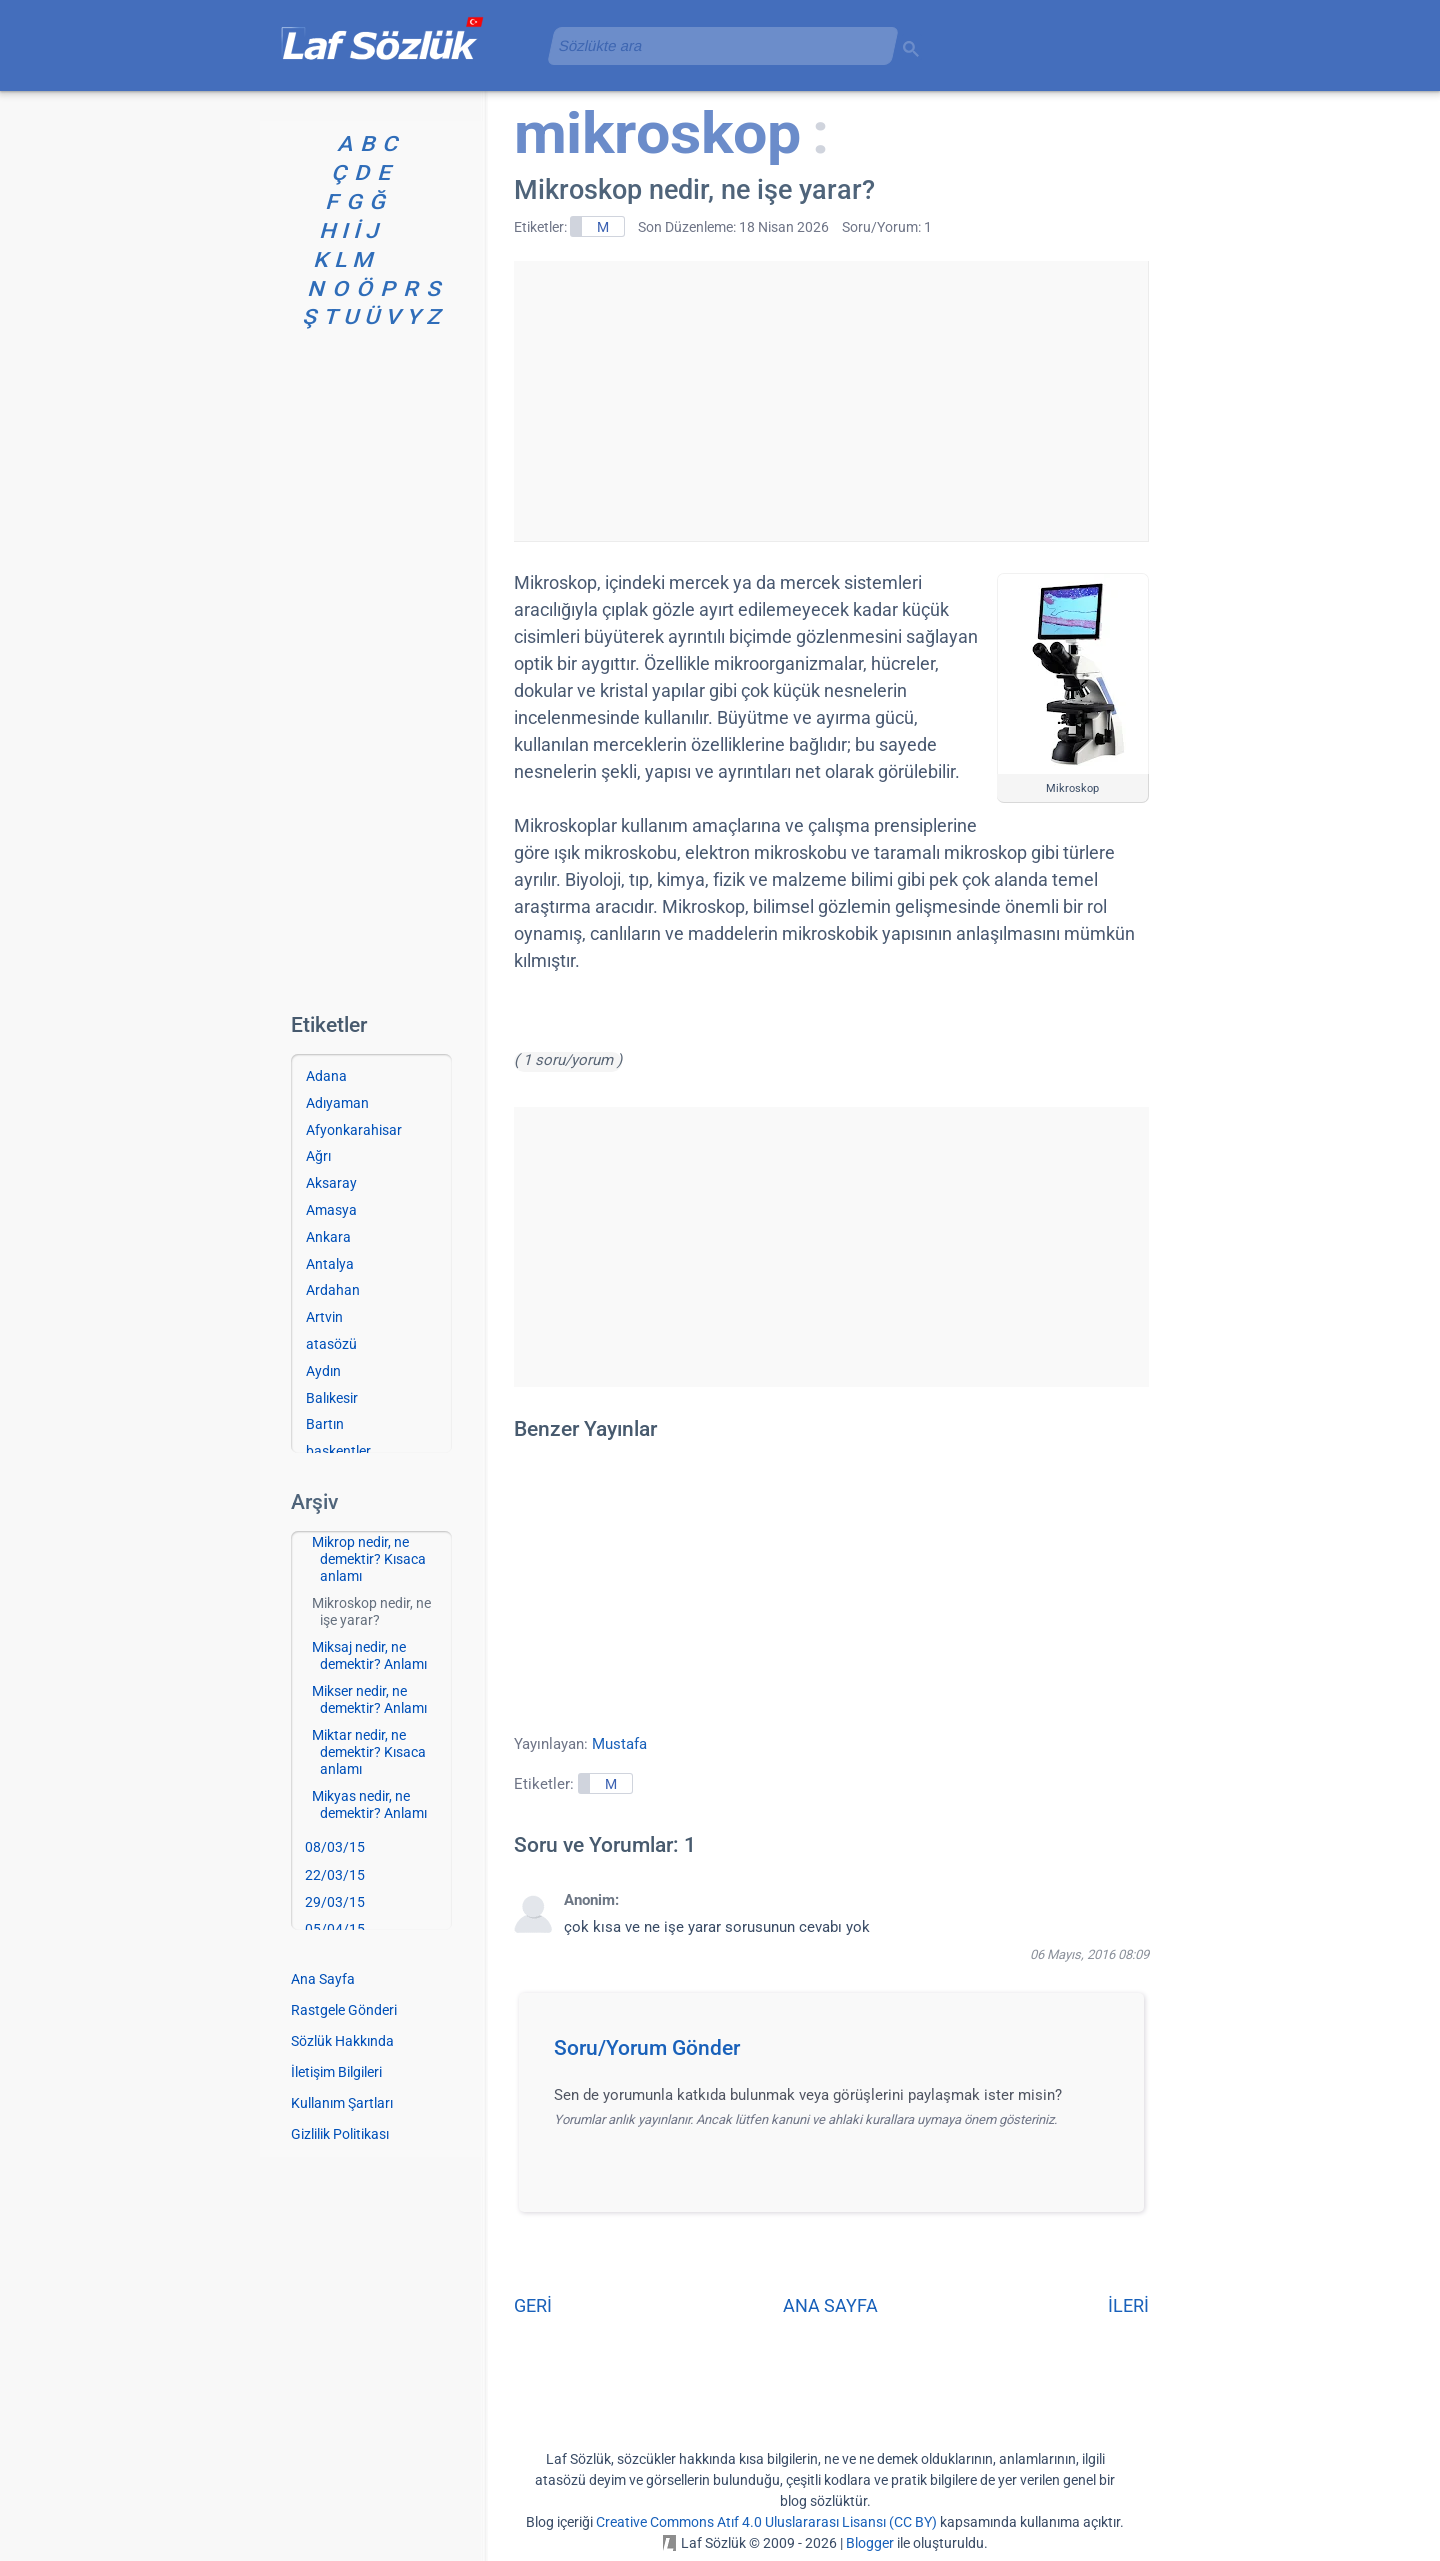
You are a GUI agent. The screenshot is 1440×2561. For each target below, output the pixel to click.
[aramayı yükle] (715, 45)
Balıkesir (332, 1398)
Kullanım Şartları (342, 2103)
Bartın (325, 1424)
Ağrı (318, 1156)
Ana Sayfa (323, 1979)
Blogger (870, 2543)
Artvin (324, 1317)
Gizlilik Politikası (340, 2134)
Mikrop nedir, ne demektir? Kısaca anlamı (369, 1559)
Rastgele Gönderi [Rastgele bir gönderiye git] (344, 2010)
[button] (838, 2054)
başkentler (338, 1451)
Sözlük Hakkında (342, 2041)
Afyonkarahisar (354, 1130)
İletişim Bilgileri (336, 2072)
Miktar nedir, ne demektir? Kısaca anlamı (369, 1752)
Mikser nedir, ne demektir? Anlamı (369, 1699)
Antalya (330, 1264)
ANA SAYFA (830, 2305)
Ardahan (333, 1290)
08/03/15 (335, 1847)
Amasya (331, 1210)
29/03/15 (335, 1902)
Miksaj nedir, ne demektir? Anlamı (369, 1655)
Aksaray (331, 1183)
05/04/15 (335, 1929)
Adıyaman (337, 1103)
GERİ (533, 2305)
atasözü (331, 1344)
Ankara (328, 1237)
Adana (326, 1076)
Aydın (323, 1371)
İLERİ (1128, 2305)
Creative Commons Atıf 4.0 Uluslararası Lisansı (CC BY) (766, 2522)
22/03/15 (335, 1875)
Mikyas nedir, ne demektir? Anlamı (369, 1804)
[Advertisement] (831, 401)
